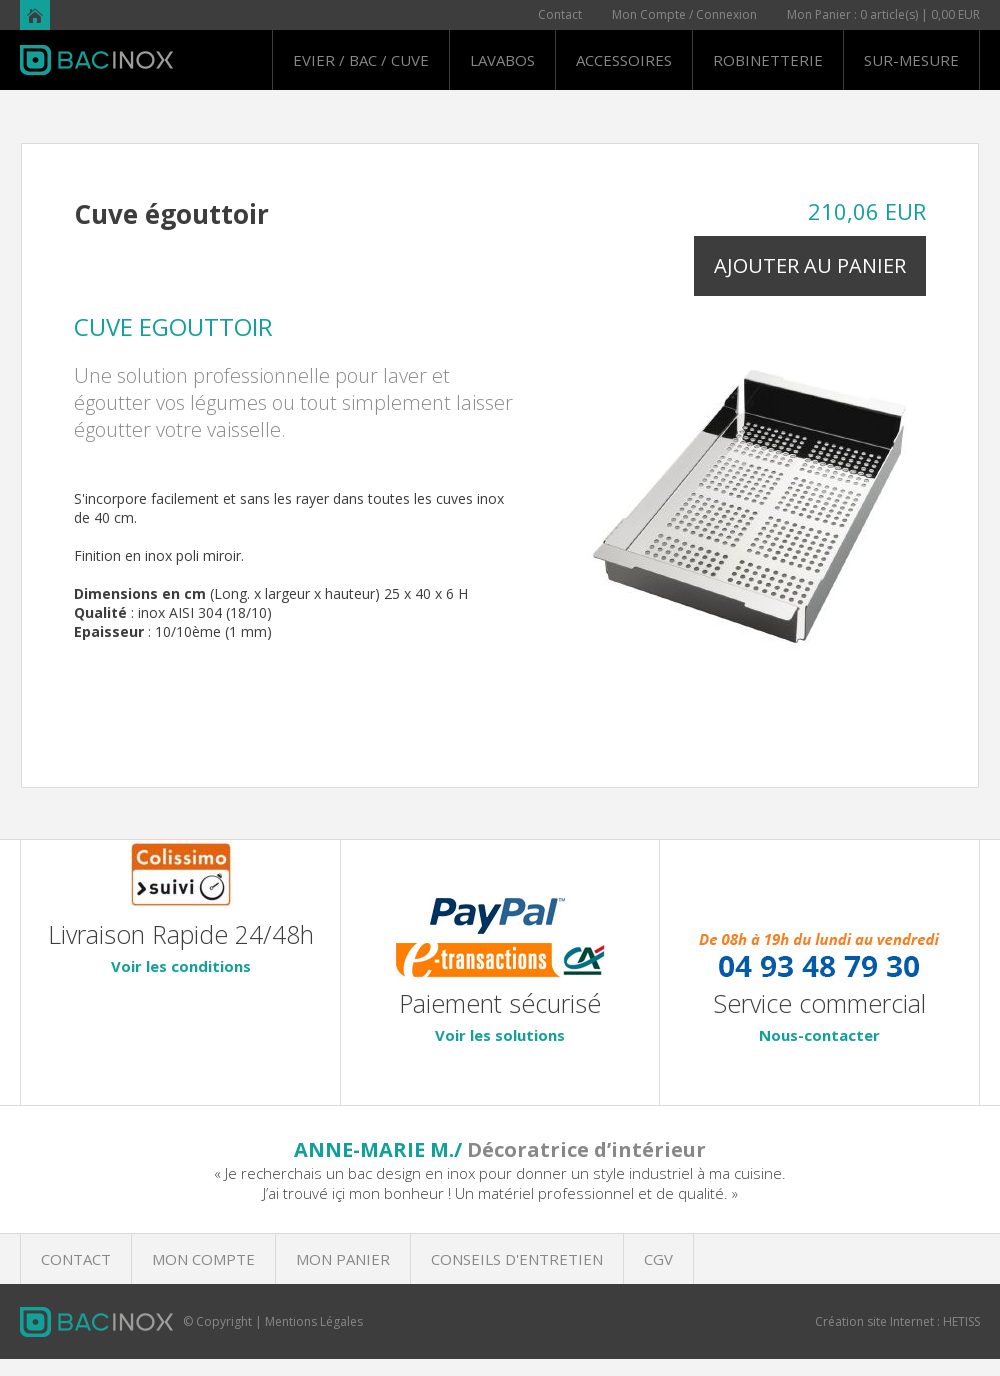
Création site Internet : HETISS (897, 1321)
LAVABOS (502, 60)
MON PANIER (343, 1259)
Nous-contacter (819, 1035)
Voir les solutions (500, 1035)
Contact (560, 14)
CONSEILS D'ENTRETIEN (517, 1259)
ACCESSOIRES (624, 60)
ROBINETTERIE (768, 60)
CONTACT (76, 1259)
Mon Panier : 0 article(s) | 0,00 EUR (883, 14)
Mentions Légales (314, 1321)
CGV (658, 1259)
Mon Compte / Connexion (684, 14)
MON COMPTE (203, 1259)
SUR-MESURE (911, 60)
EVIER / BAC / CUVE (361, 60)
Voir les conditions (181, 966)
